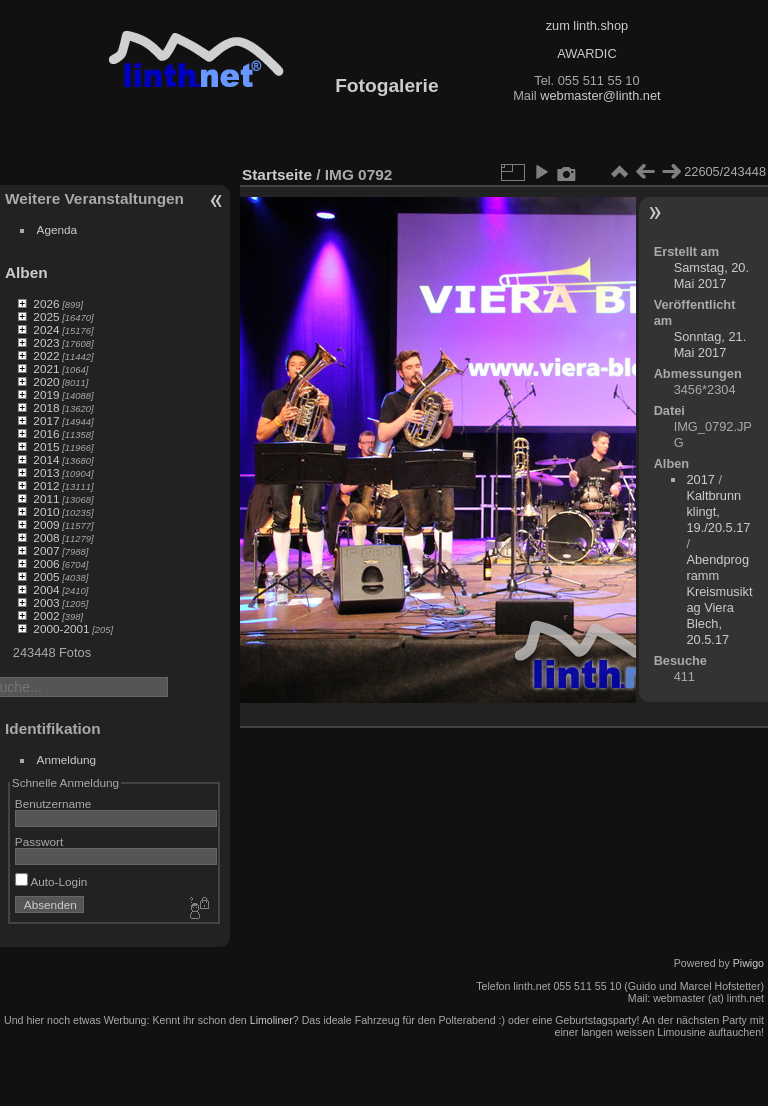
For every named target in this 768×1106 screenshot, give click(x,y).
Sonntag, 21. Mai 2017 (710, 344)
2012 (46, 485)
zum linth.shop (587, 25)
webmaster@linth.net (600, 95)
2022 (46, 355)
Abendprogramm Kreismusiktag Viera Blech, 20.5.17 (719, 599)
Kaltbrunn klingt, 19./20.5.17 (718, 511)
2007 (46, 550)
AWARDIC (586, 53)
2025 (46, 316)
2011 (46, 498)
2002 (46, 615)
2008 (46, 537)
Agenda (57, 229)
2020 (46, 381)
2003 (46, 602)
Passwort (39, 841)
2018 (46, 407)
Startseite (277, 174)
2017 (46, 420)
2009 (46, 524)
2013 (46, 472)
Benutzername (53, 803)
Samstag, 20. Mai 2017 (711, 275)
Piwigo (748, 963)
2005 (46, 576)
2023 (46, 342)
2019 (46, 394)
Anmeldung (67, 759)
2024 (46, 329)
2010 (46, 511)
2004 (46, 589)
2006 (46, 563)
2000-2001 (61, 628)
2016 (46, 433)
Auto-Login (51, 881)
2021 (46, 368)
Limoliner (271, 1020)
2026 (46, 303)
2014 (46, 459)
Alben (26, 272)
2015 (46, 446)
